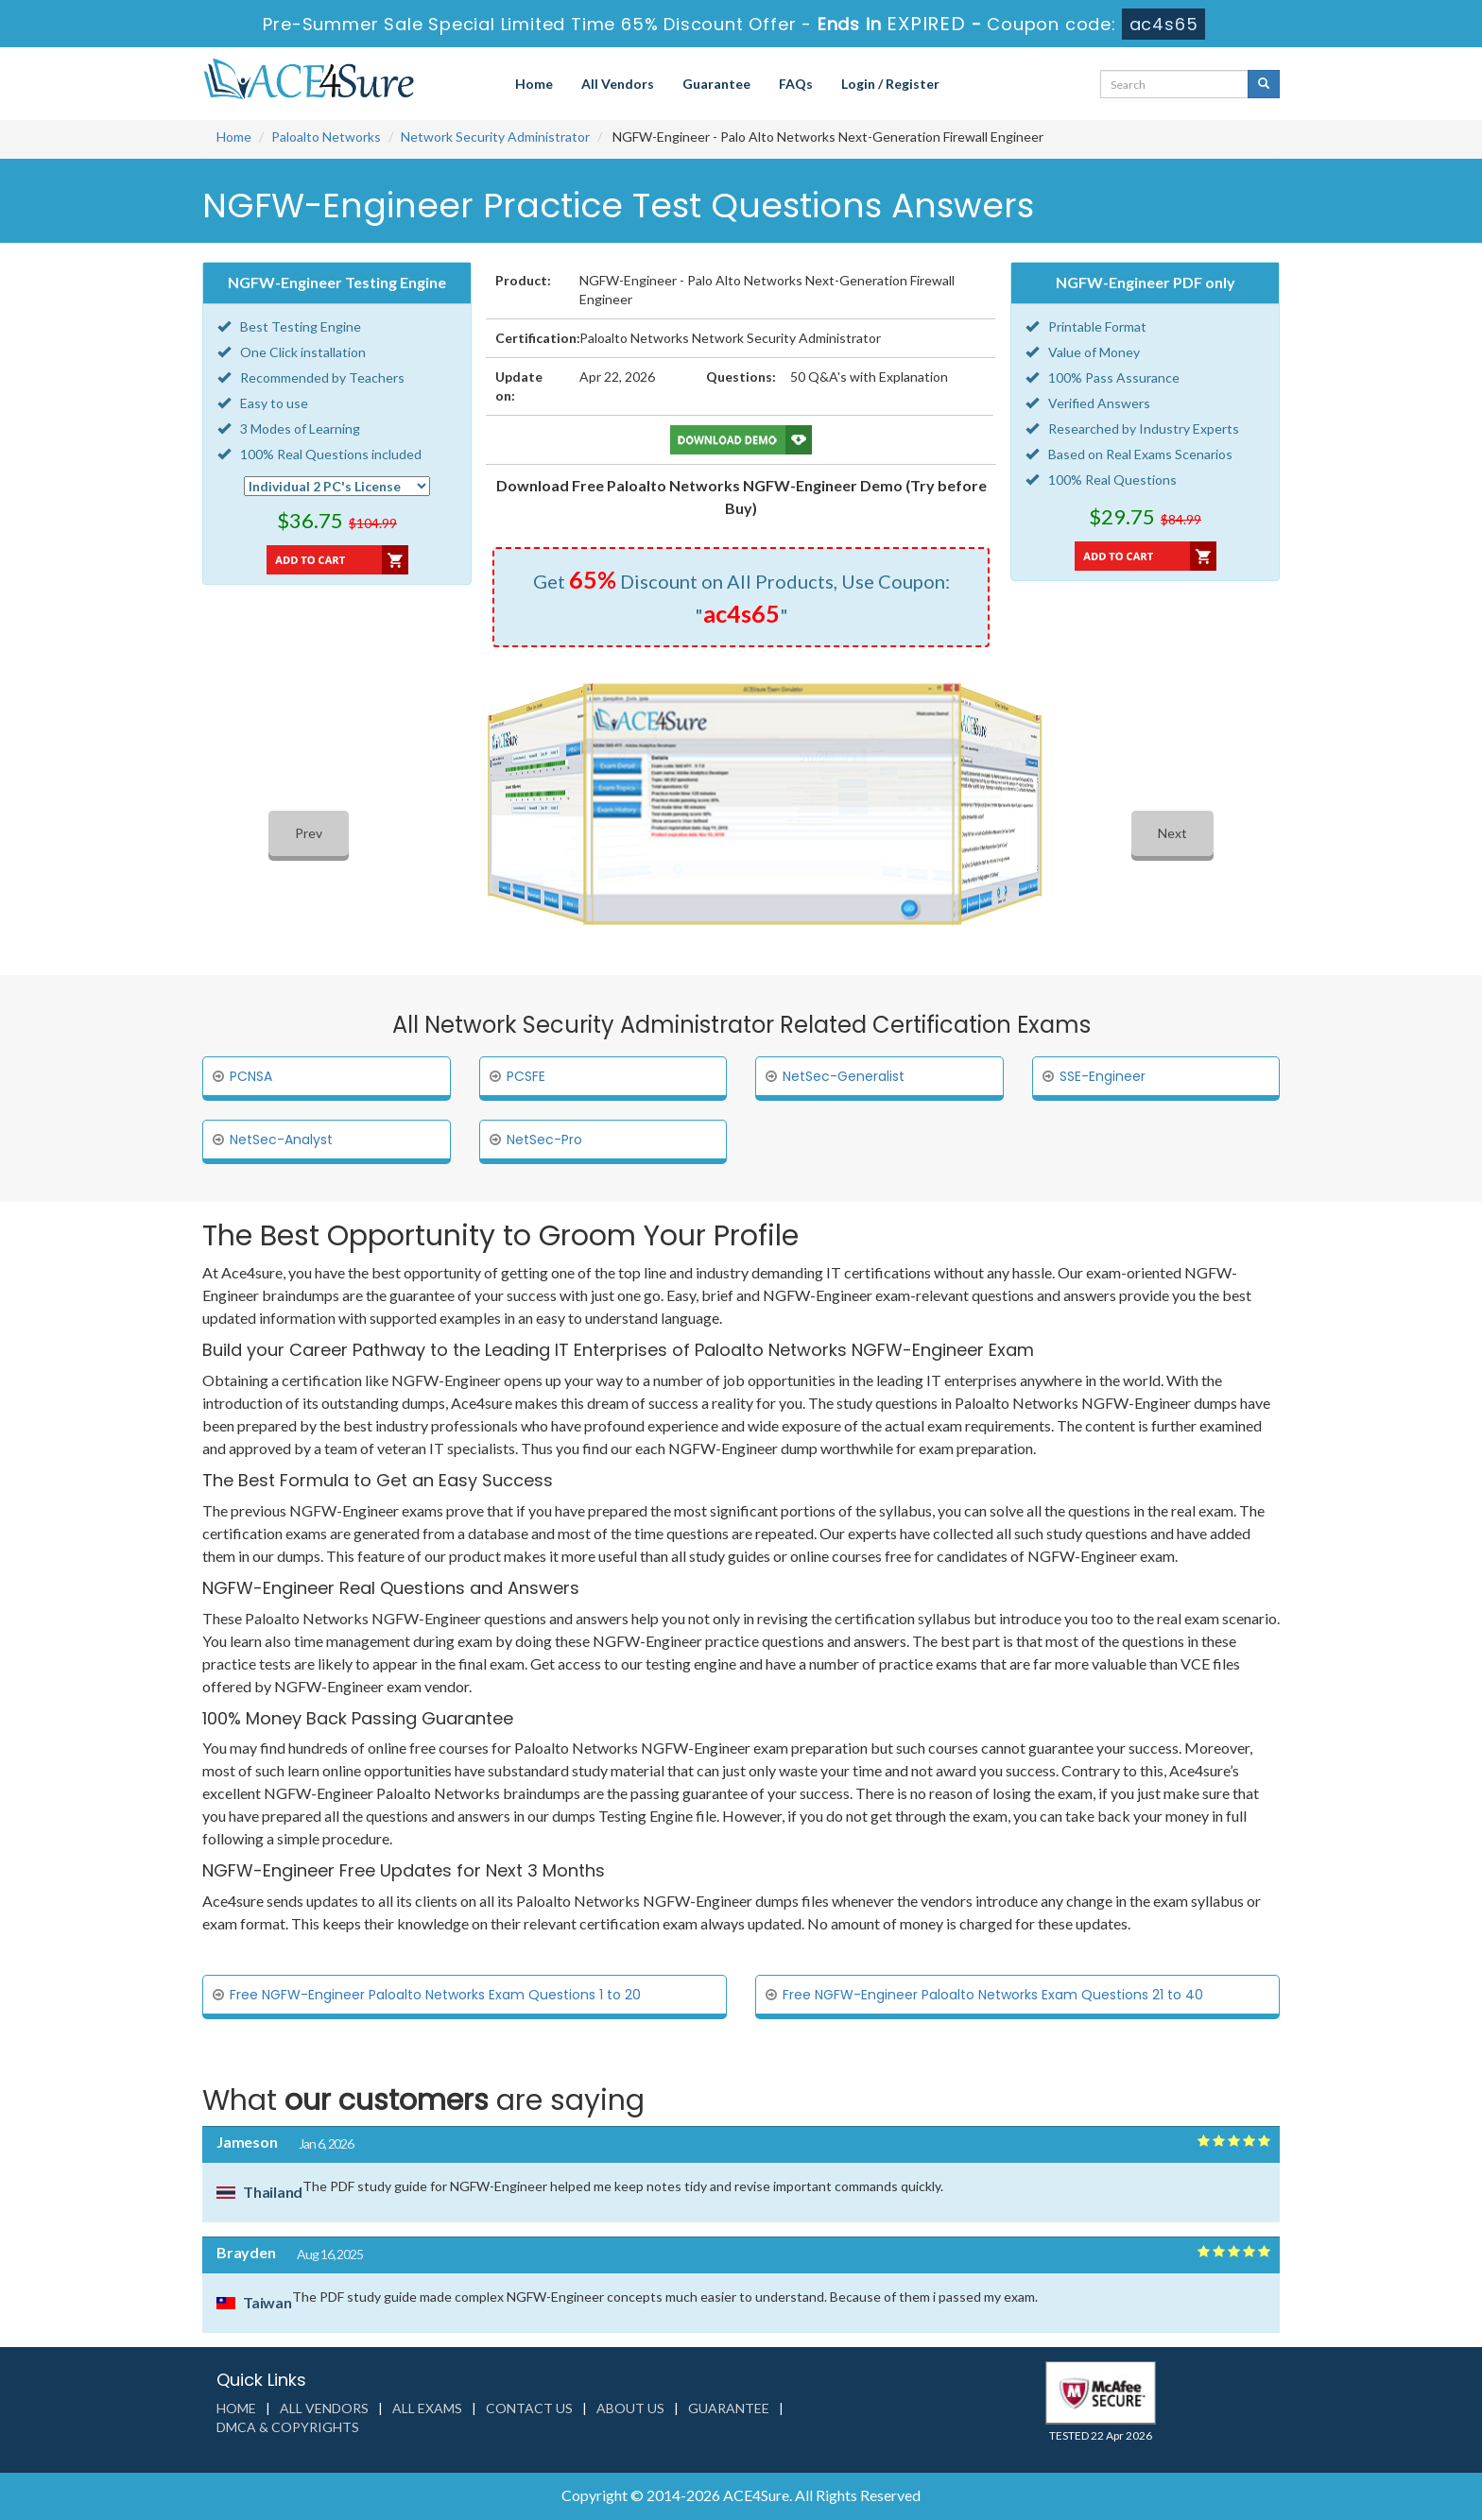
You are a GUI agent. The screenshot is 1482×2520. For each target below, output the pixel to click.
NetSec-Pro (544, 1139)
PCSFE (526, 1076)
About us (630, 2408)
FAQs (796, 84)
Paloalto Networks (326, 137)
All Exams (427, 2408)
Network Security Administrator (495, 137)
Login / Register (890, 84)
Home (534, 84)
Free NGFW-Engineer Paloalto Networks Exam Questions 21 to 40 (993, 1994)
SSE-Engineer (1103, 1076)
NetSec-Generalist (844, 1076)
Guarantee (716, 84)
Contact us (529, 2408)
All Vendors (617, 84)
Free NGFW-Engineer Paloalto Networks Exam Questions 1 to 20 (435, 1994)
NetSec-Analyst (281, 1139)
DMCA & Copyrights (287, 2427)
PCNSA (251, 1076)
